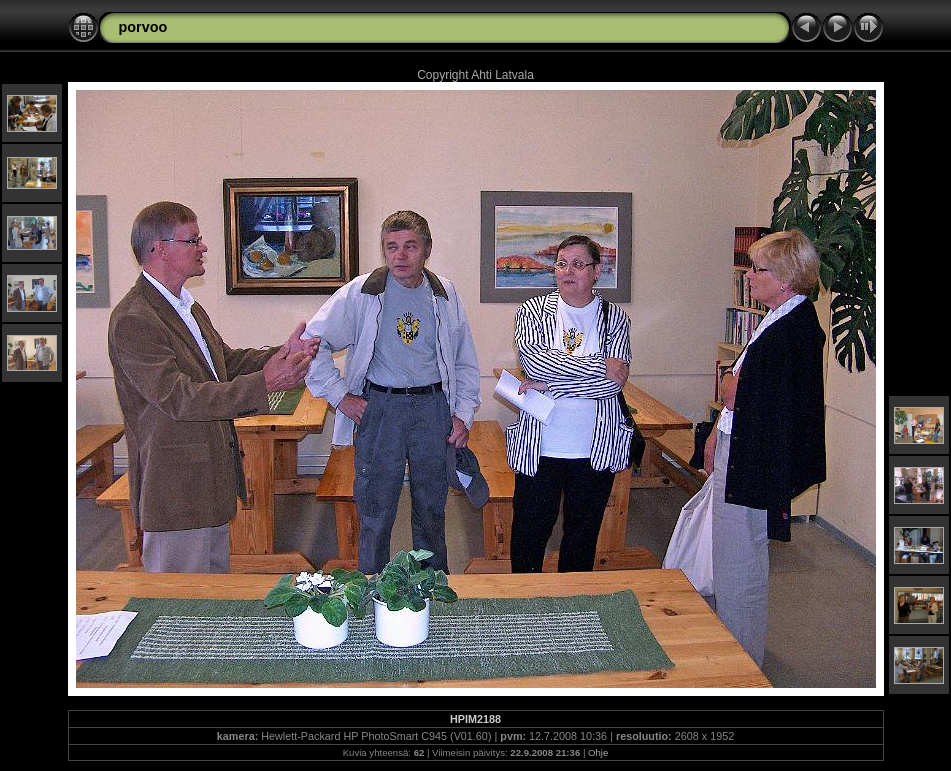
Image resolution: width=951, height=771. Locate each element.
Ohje (598, 752)
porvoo (143, 27)
